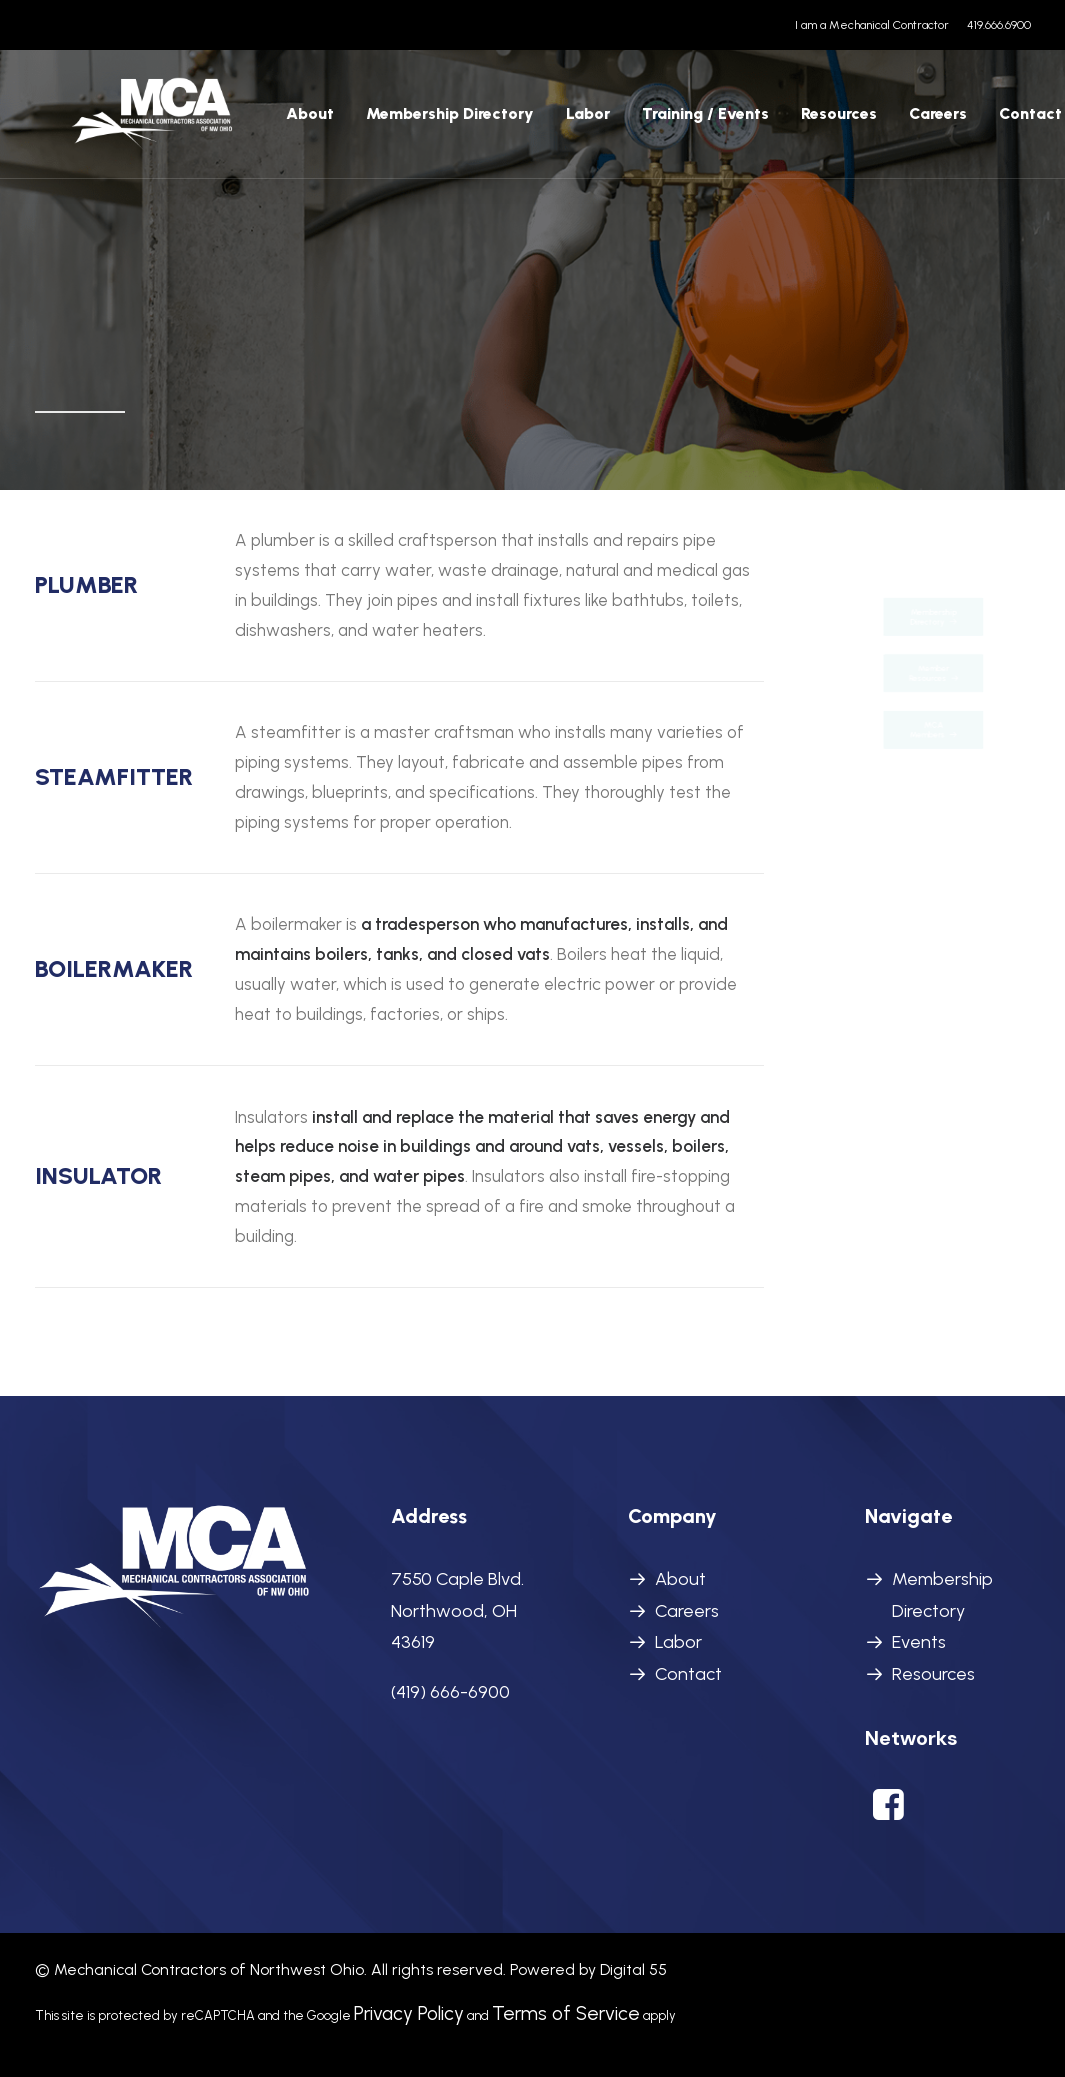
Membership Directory (382, 122)
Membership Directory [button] (934, 563)
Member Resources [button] (933, 673)
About (242, 122)
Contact (962, 122)
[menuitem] (875, 25)
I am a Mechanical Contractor (872, 25)
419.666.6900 (999, 25)
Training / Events (637, 122)
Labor (678, 1642)
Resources (771, 122)
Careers (870, 122)
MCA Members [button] (933, 783)
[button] (888, 1814)
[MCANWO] (119, 123)
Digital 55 (633, 1969)
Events (919, 1642)
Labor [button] (520, 122)
